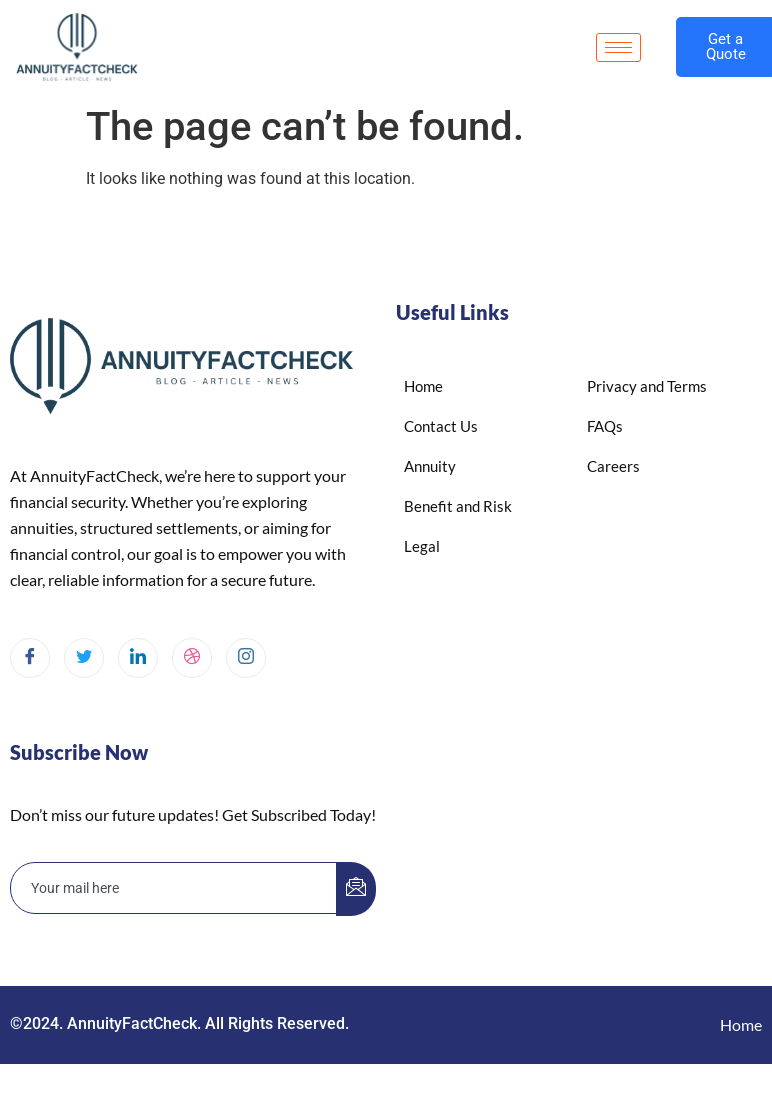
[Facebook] (30, 658)
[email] (174, 888)
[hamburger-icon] (618, 47)
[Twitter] (84, 658)
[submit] (356, 889)
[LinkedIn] (138, 658)
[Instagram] (246, 658)
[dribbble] (192, 658)
